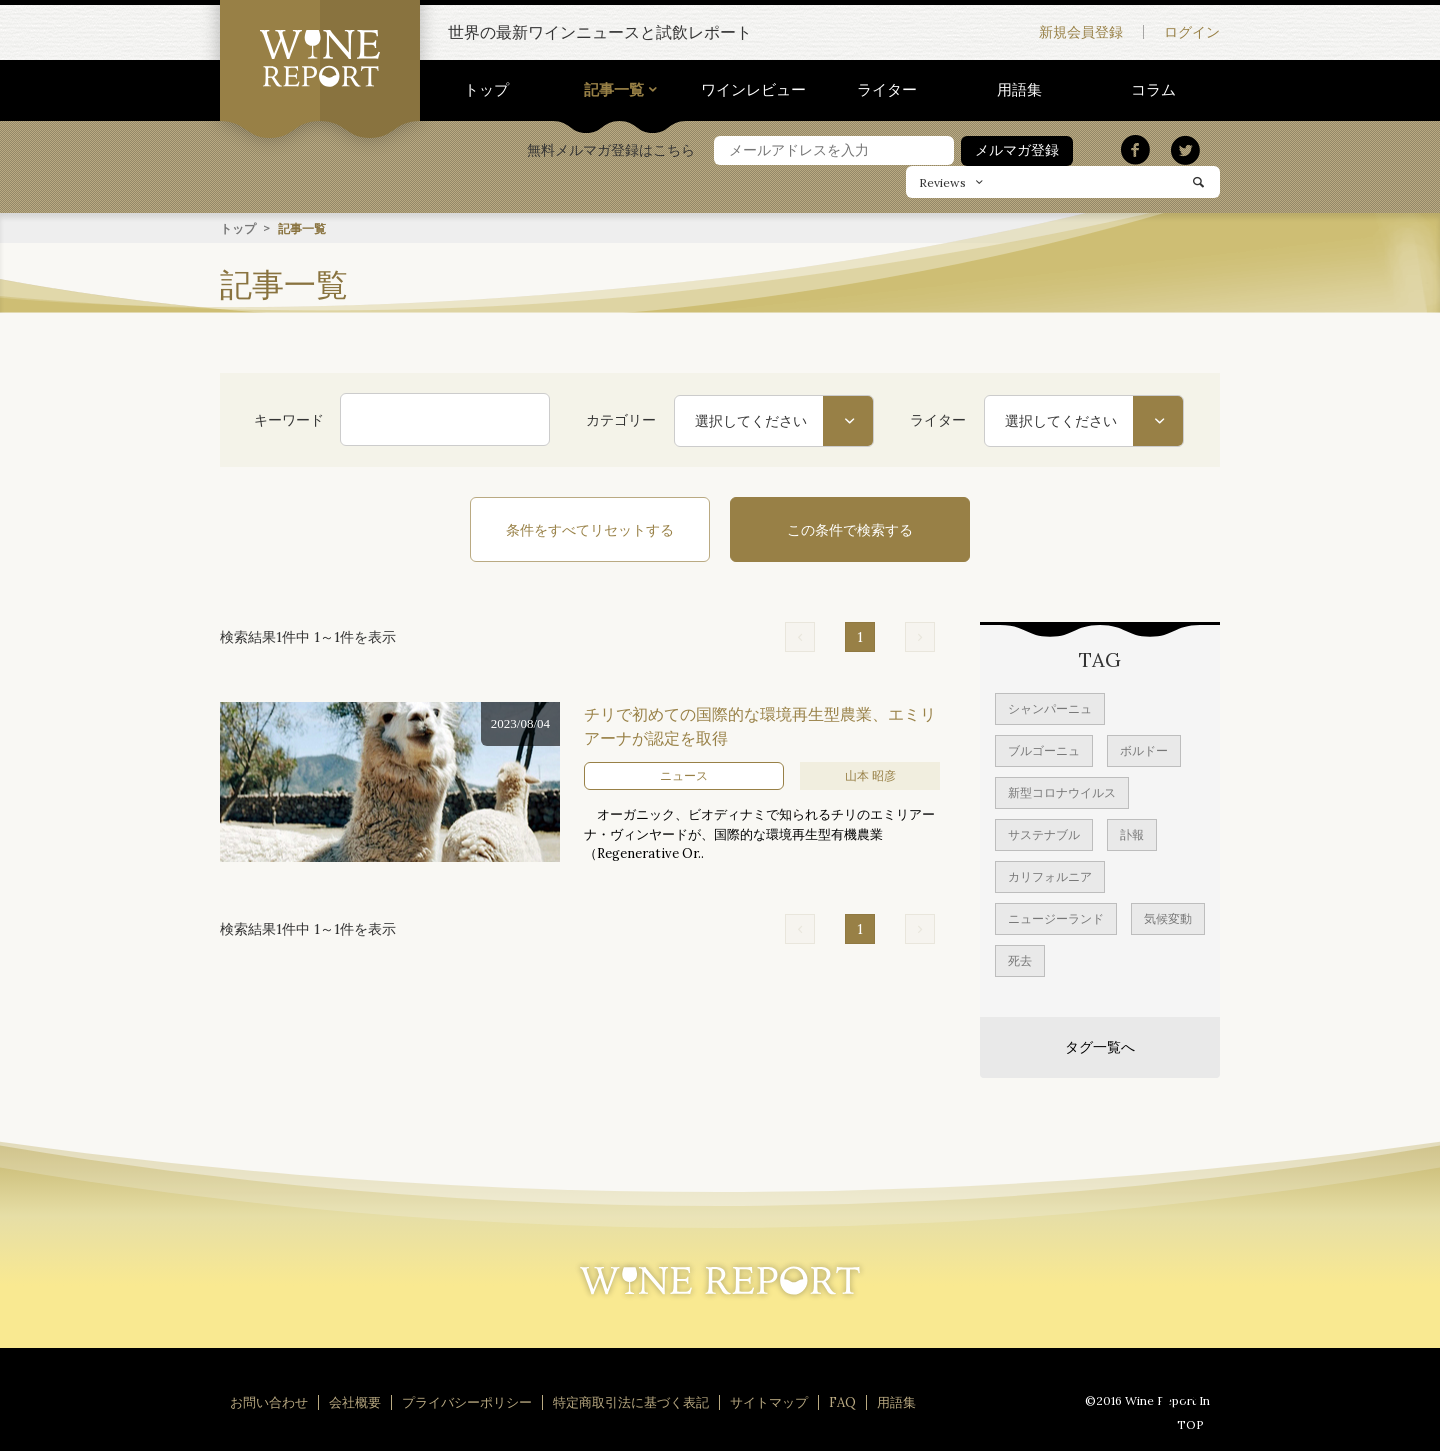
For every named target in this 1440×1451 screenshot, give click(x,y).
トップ (486, 89)
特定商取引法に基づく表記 (631, 1401)
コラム (1153, 89)
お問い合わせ (269, 1401)
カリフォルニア (1050, 875)
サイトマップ (769, 1401)
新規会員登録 (1081, 32)
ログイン (1192, 32)
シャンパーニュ (1050, 707)
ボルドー (1144, 749)
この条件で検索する (850, 529)
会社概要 (355, 1401)
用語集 (1019, 89)
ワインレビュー (753, 89)
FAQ (842, 1401)
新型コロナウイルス (1062, 791)
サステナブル (1044, 833)
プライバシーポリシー (467, 1401)
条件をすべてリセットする (590, 529)
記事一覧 (614, 89)
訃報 (1132, 833)
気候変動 (1168, 917)
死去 (1020, 959)
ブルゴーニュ (1044, 749)
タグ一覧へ (1100, 1046)
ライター (887, 89)
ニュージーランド (1056, 917)
